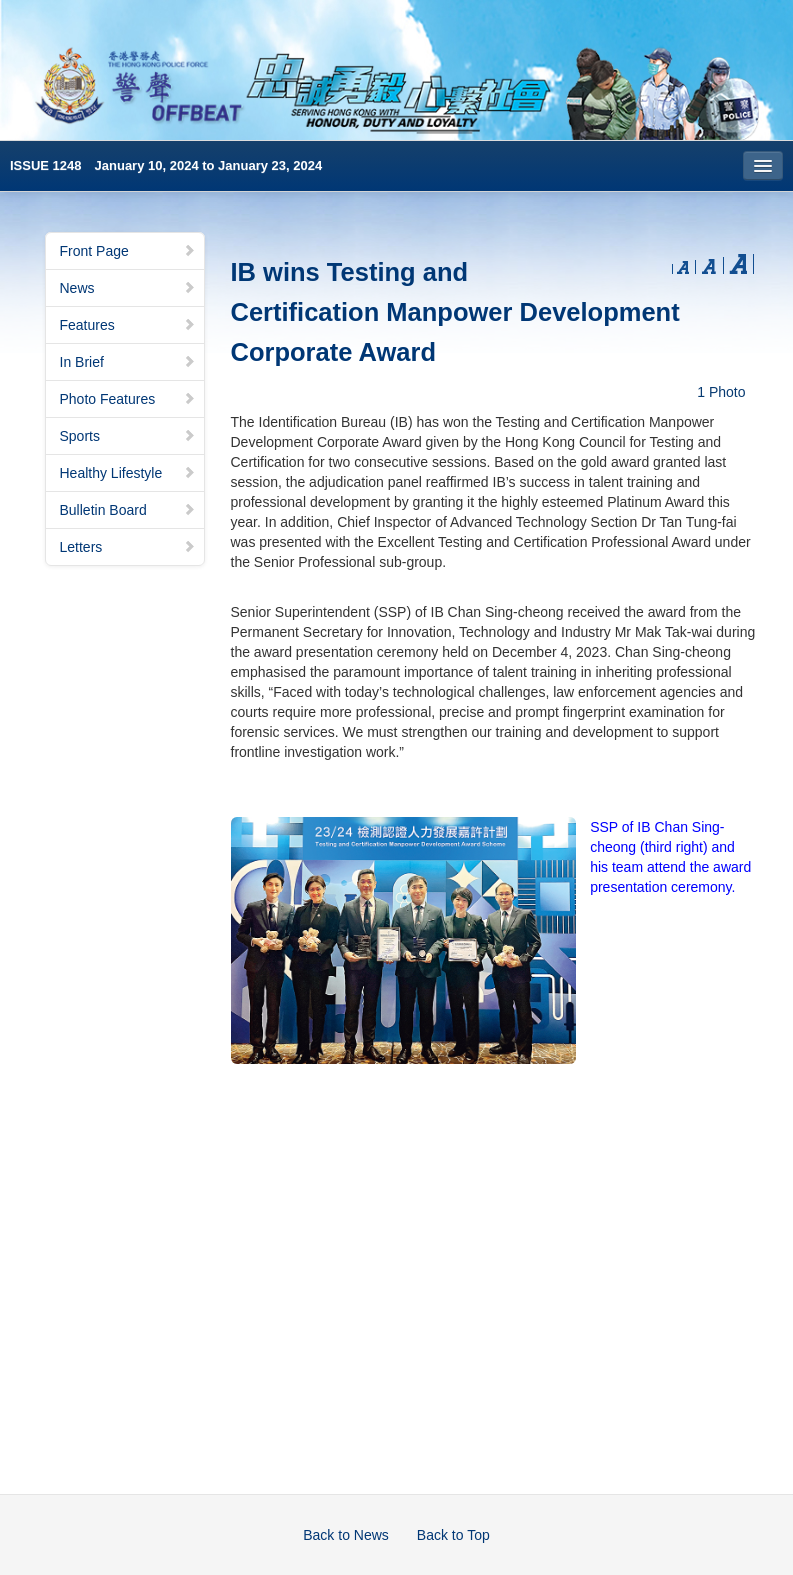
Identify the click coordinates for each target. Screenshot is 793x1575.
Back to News (346, 1535)
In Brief (128, 362)
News (128, 288)
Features (128, 325)
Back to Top (453, 1535)
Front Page (128, 251)
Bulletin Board (128, 510)
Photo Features (128, 399)
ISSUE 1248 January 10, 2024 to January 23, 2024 (166, 165)
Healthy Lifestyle (128, 473)
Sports (128, 436)
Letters (128, 547)
